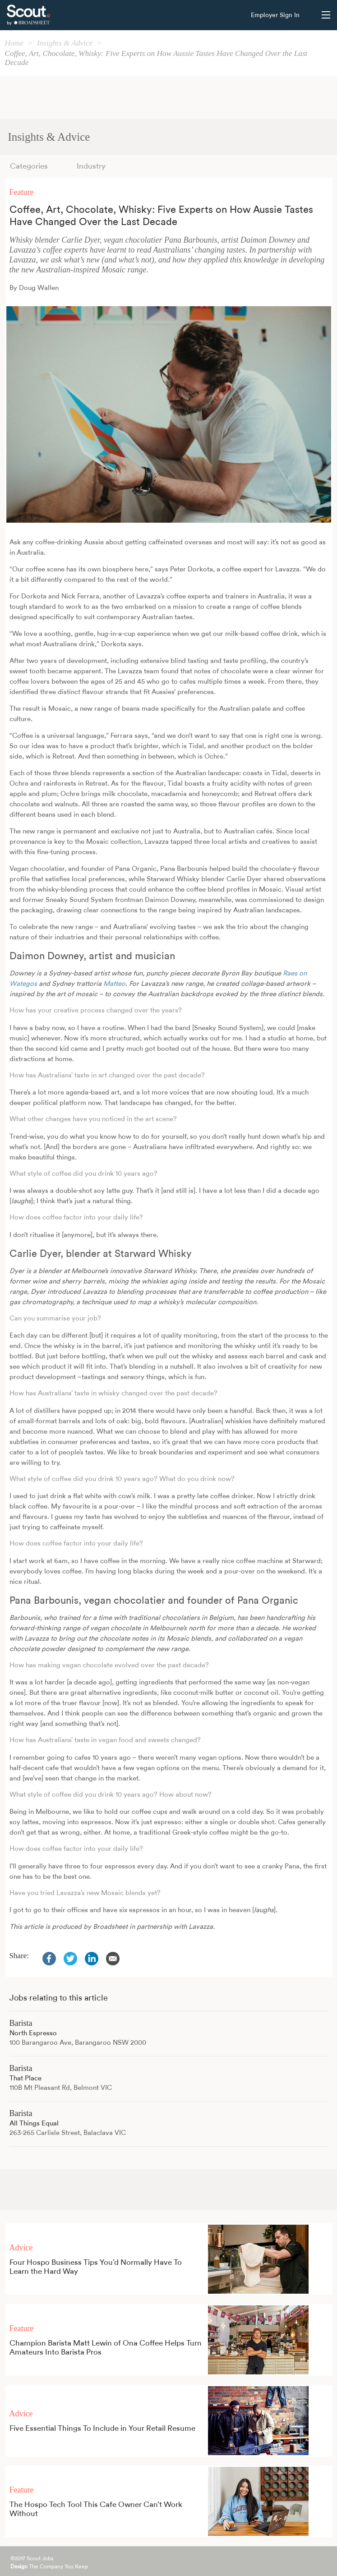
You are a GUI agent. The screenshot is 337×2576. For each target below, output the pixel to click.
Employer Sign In (275, 15)
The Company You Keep (49, 2566)
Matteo (114, 983)
